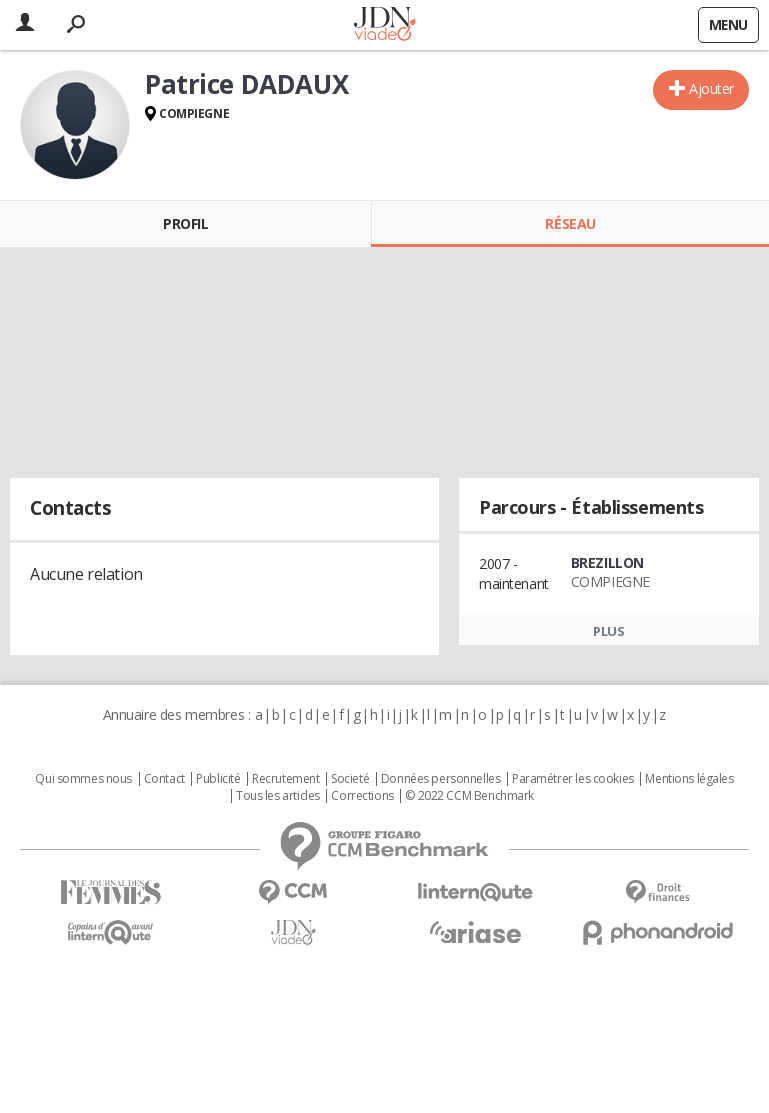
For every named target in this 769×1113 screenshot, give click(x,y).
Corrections (362, 796)
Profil (185, 223)
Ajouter (711, 88)
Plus (608, 631)
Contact (164, 779)
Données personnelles (441, 779)
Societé (350, 779)
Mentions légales (689, 779)
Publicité (218, 779)
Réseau (570, 223)
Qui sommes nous (83, 779)
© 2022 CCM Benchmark (469, 796)
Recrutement (285, 779)
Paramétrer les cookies (573, 779)
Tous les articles (278, 796)
